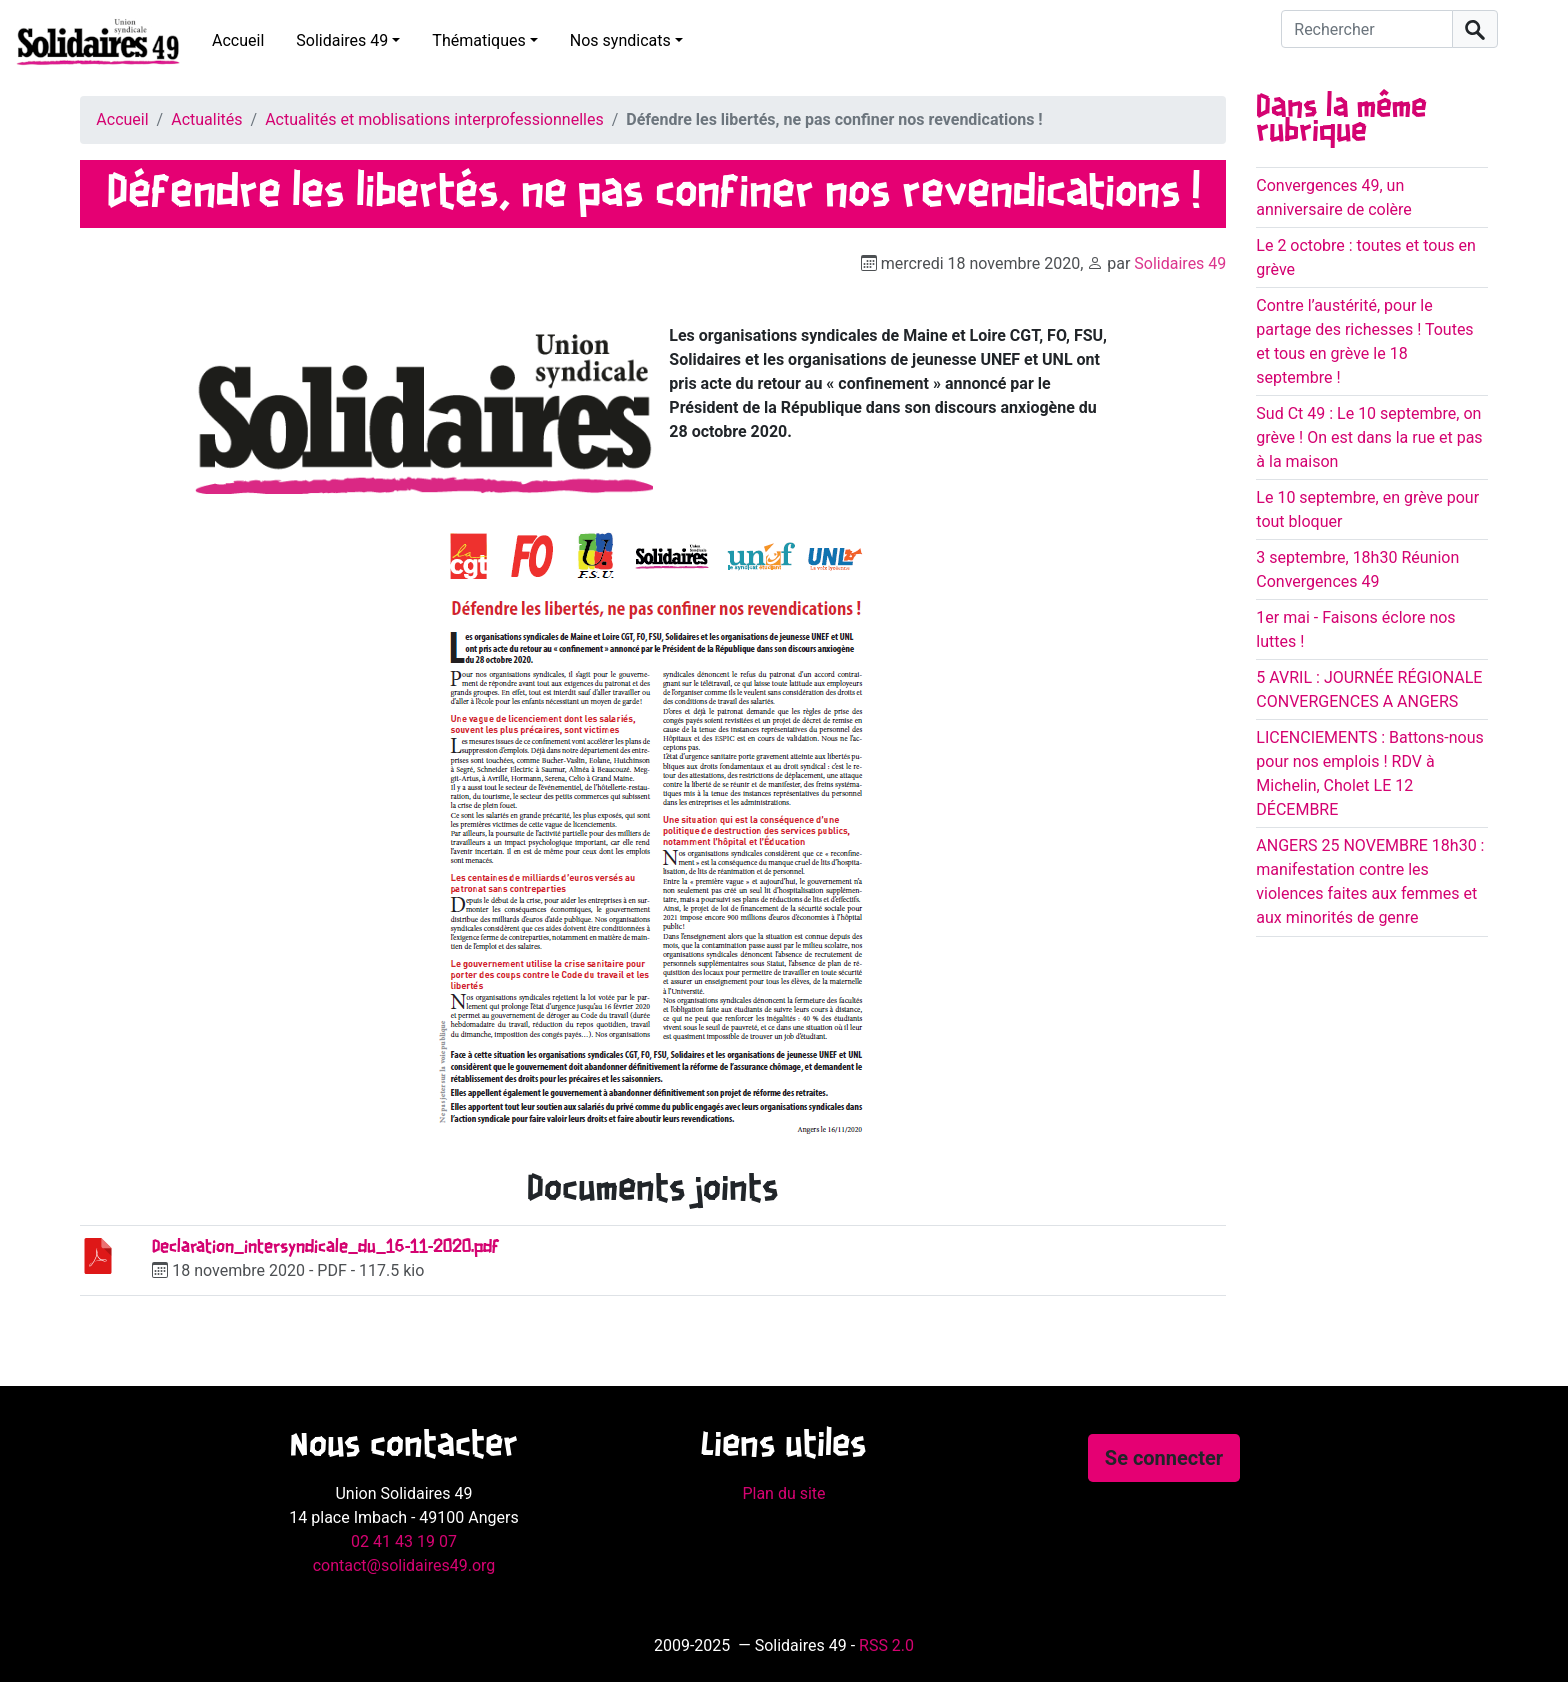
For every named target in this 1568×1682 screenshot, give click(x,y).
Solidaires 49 (342, 40)
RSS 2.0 (886, 1645)
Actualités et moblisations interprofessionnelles (434, 119)
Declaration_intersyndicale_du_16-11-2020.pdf (326, 1247)
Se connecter (1164, 1458)
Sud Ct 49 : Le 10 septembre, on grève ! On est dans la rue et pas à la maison (1369, 437)
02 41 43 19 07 (404, 1541)
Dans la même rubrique (1341, 120)
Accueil (238, 40)
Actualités (206, 119)
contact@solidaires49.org (404, 1565)
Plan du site (783, 1493)
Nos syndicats (620, 40)
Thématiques (478, 40)
